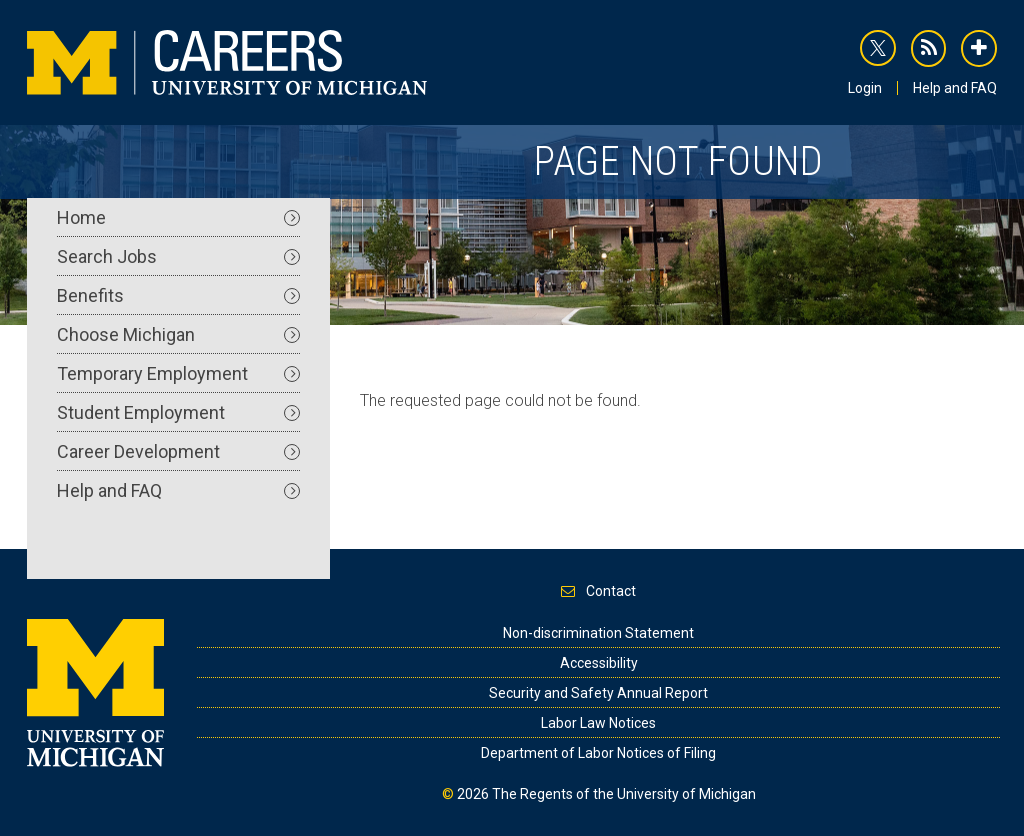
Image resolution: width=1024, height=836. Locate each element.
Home (178, 217)
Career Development (178, 451)
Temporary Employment (178, 373)
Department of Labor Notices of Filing (598, 753)
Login (865, 88)
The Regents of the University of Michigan (624, 794)
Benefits (178, 295)
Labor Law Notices (598, 723)
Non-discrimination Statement (598, 633)
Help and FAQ (955, 88)
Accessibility (599, 663)
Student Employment (178, 412)
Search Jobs (178, 256)
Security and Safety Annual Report (598, 693)
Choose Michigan (178, 334)
